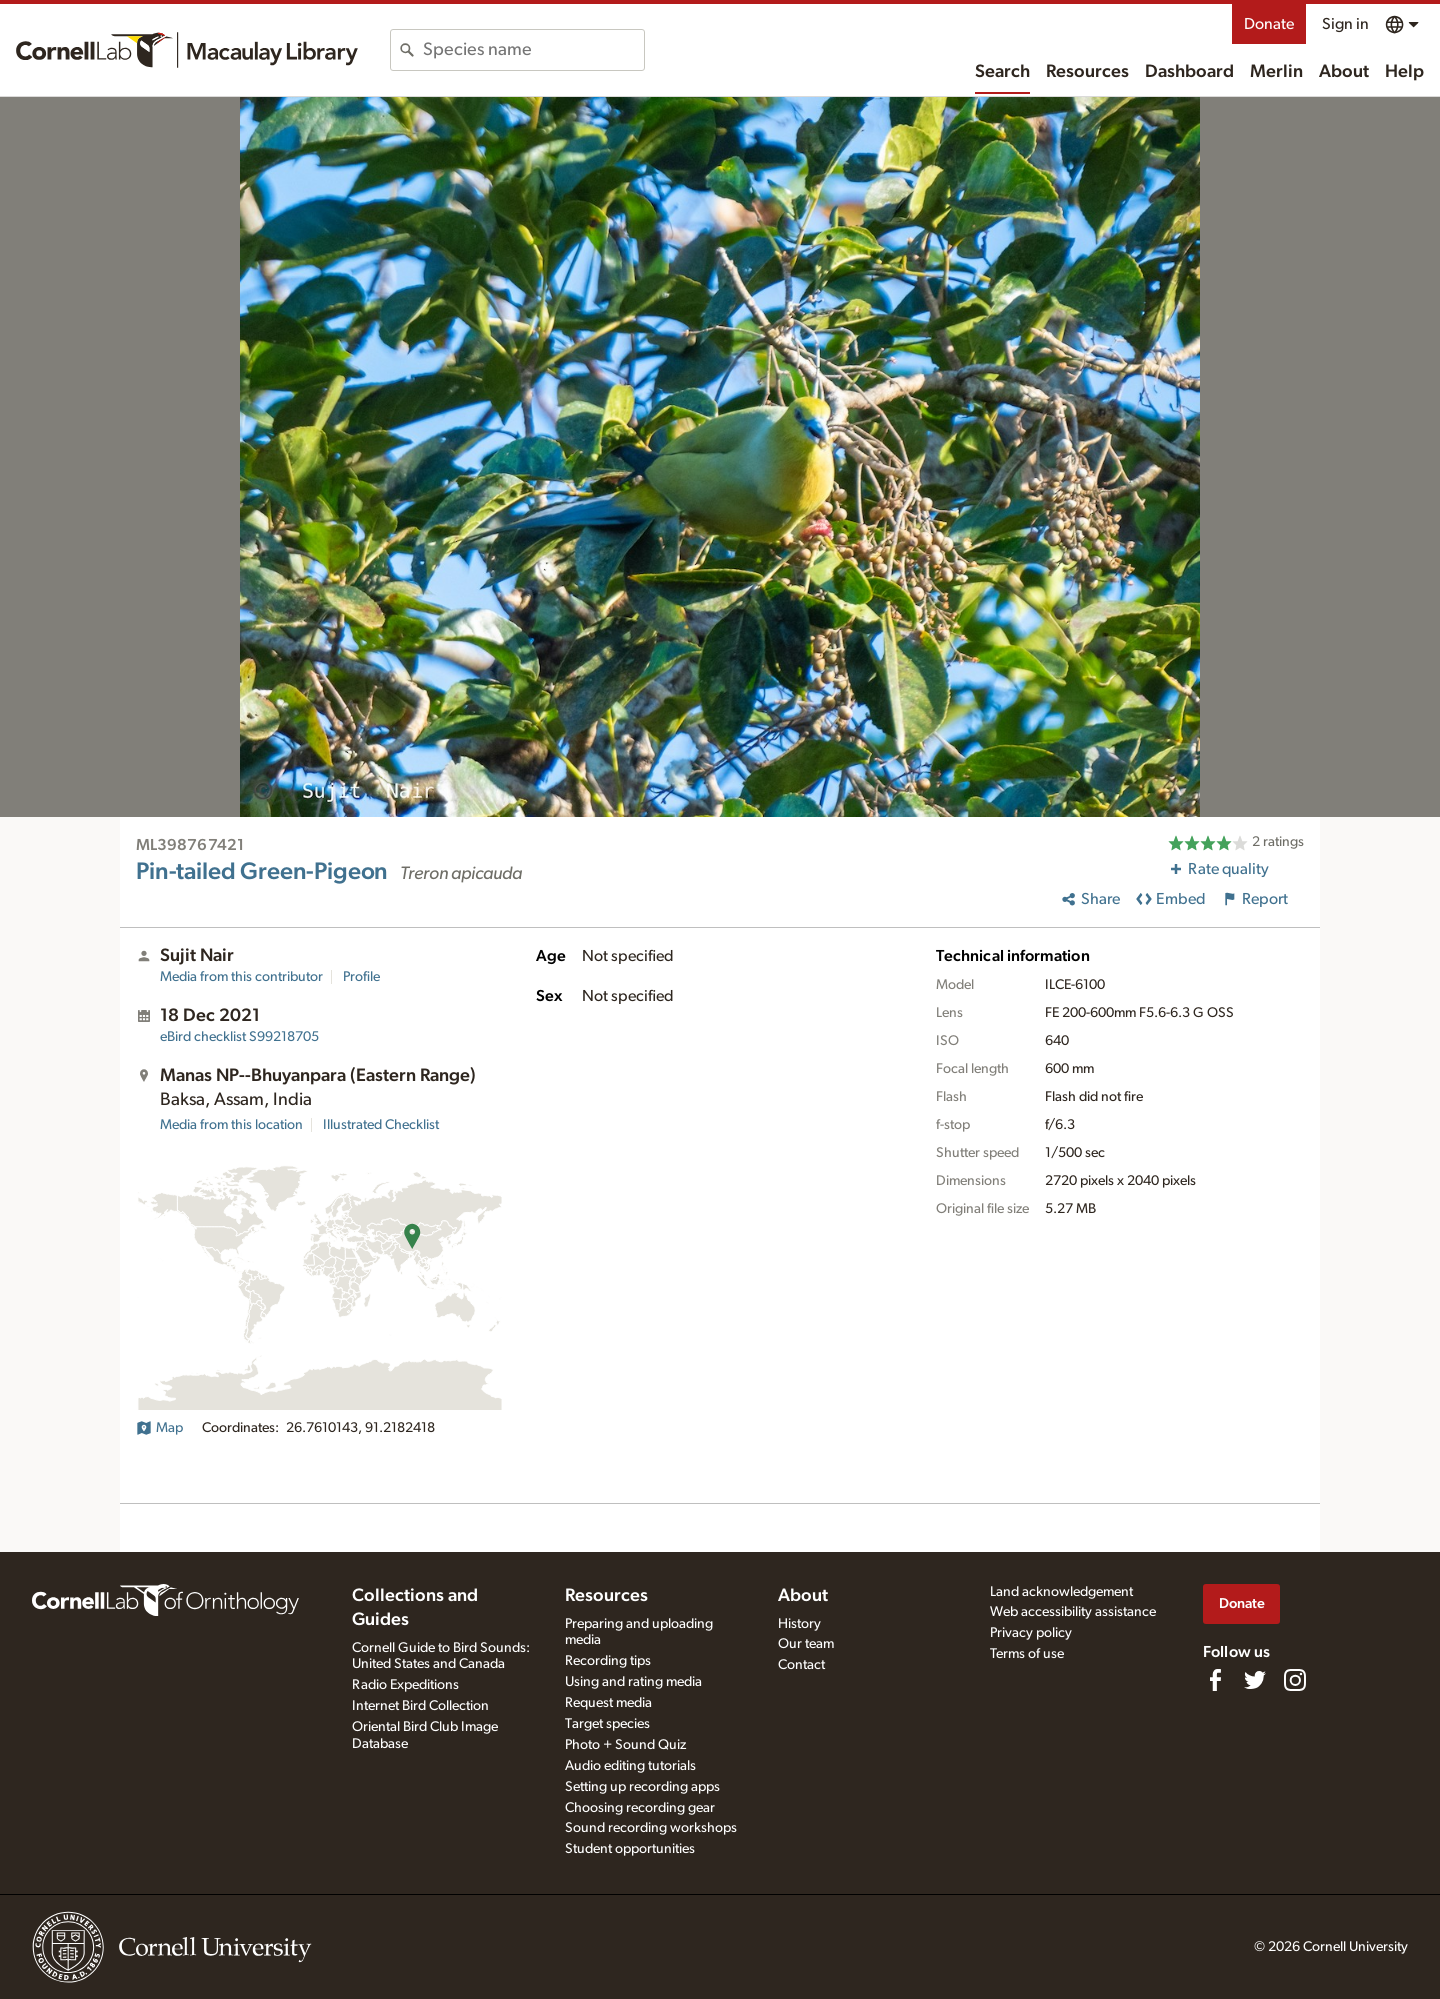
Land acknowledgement (1061, 1592)
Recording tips (608, 1661)
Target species (607, 1724)
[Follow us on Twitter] (1255, 1680)
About (1344, 72)
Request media (608, 1703)
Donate (1269, 24)
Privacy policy (1031, 1633)
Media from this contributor (241, 977)
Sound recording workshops (651, 1828)
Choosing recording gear (640, 1808)
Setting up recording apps (642, 1787)
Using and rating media (633, 1682)
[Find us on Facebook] (1215, 1680)
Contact (801, 1665)
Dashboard (1189, 72)
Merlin (1276, 72)
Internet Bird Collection (420, 1706)
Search (1002, 72)
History (799, 1624)
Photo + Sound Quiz (625, 1745)
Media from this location (231, 1125)
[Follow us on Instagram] (1295, 1680)
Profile (361, 977)
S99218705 (239, 1037)
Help (1404, 72)
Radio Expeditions (405, 1685)
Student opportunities (630, 1849)
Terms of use (1027, 1654)
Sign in (1345, 24)
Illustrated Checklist (381, 1125)
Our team (806, 1644)
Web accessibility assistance (1073, 1612)
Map (159, 1428)
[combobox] (533, 50)
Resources (1087, 72)
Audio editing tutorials (630, 1766)
